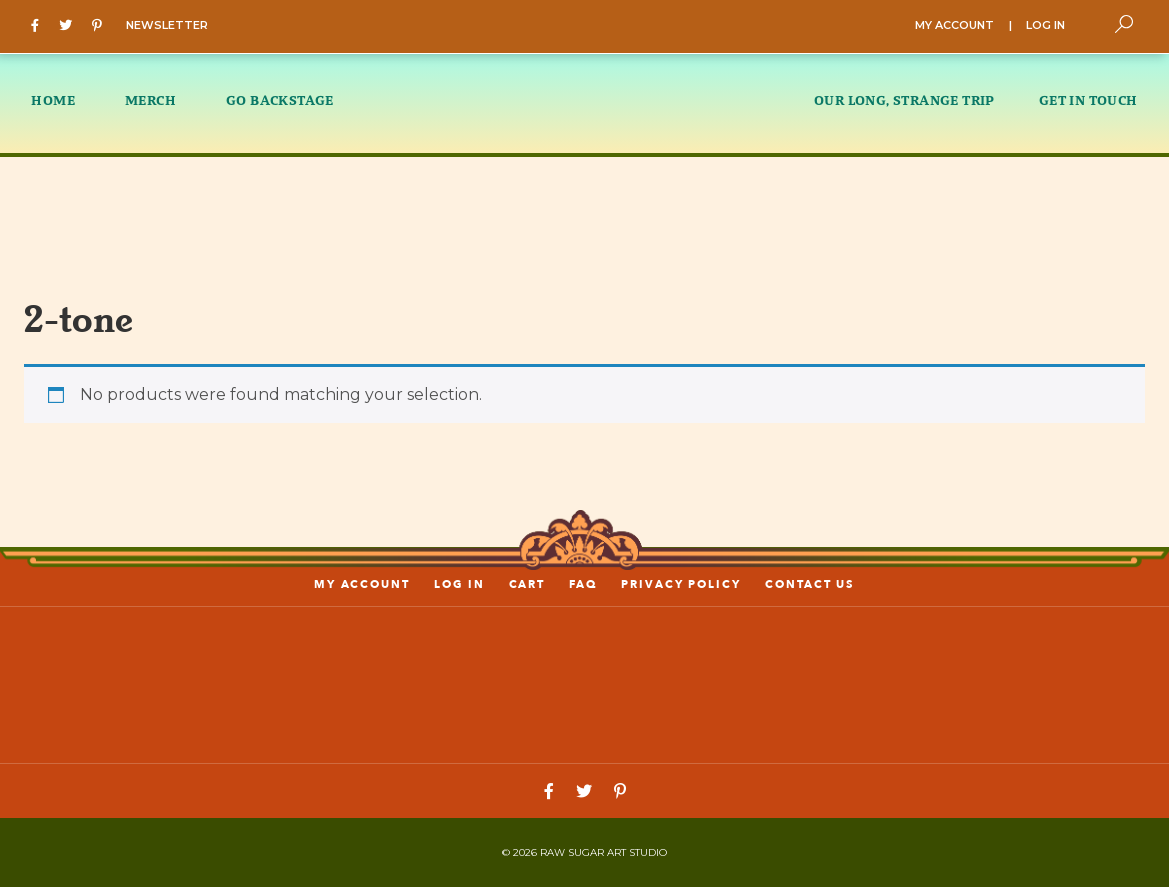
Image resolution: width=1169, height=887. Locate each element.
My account (362, 584)
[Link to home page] (585, 683)
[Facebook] (40, 24)
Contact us (810, 584)
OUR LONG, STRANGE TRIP (904, 99)
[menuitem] (65, 103)
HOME (53, 99)
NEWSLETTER (167, 25)
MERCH (150, 99)
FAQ (583, 584)
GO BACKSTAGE (280, 99)
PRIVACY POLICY (681, 584)
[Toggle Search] (1124, 23)
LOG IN (1045, 25)
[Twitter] (70, 24)
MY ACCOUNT (954, 25)
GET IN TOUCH (1088, 99)
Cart (527, 584)
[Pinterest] (102, 24)
